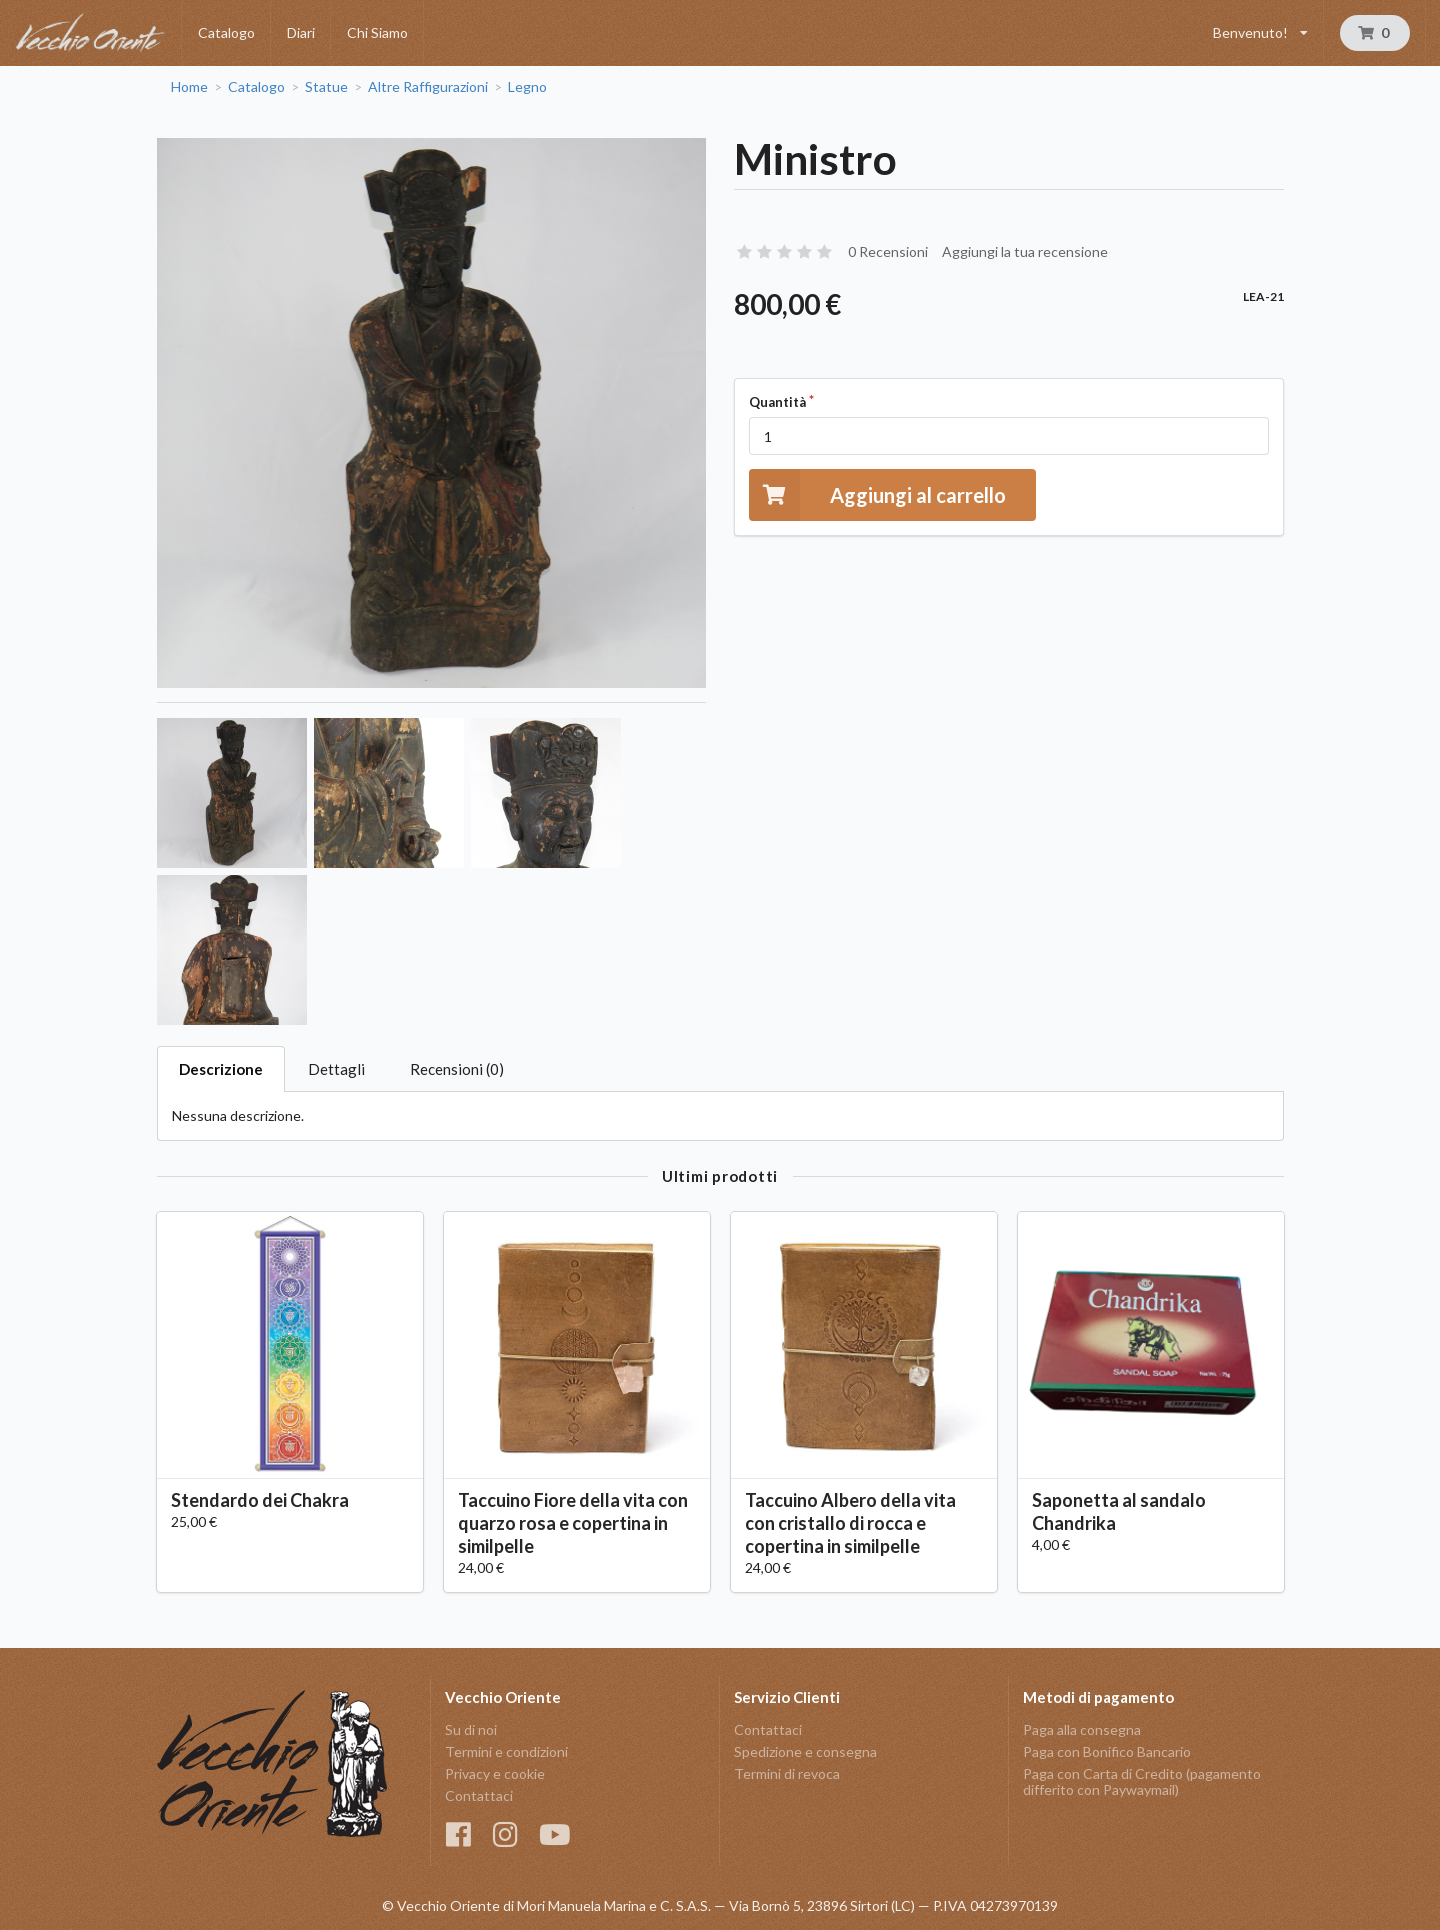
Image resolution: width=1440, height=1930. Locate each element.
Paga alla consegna (1082, 1730)
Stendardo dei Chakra (260, 1500)
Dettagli (336, 1069)
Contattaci (479, 1795)
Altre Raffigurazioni (428, 87)
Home (189, 87)
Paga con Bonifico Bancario (1107, 1751)
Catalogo (226, 32)
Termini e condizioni (506, 1751)
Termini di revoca (787, 1773)
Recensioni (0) (457, 1069)
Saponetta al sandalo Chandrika (1119, 1511)
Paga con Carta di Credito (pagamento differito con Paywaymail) (1142, 1781)
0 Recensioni (888, 251)
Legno (527, 87)
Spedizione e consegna (805, 1751)
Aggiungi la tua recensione (1025, 251)
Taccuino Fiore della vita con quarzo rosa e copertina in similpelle (573, 1523)
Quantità (777, 402)
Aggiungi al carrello (877, 494)
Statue (326, 87)
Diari (301, 32)
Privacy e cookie (495, 1773)
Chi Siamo (377, 32)
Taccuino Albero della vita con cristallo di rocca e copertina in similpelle (850, 1523)
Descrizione (221, 1069)
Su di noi (471, 1730)
